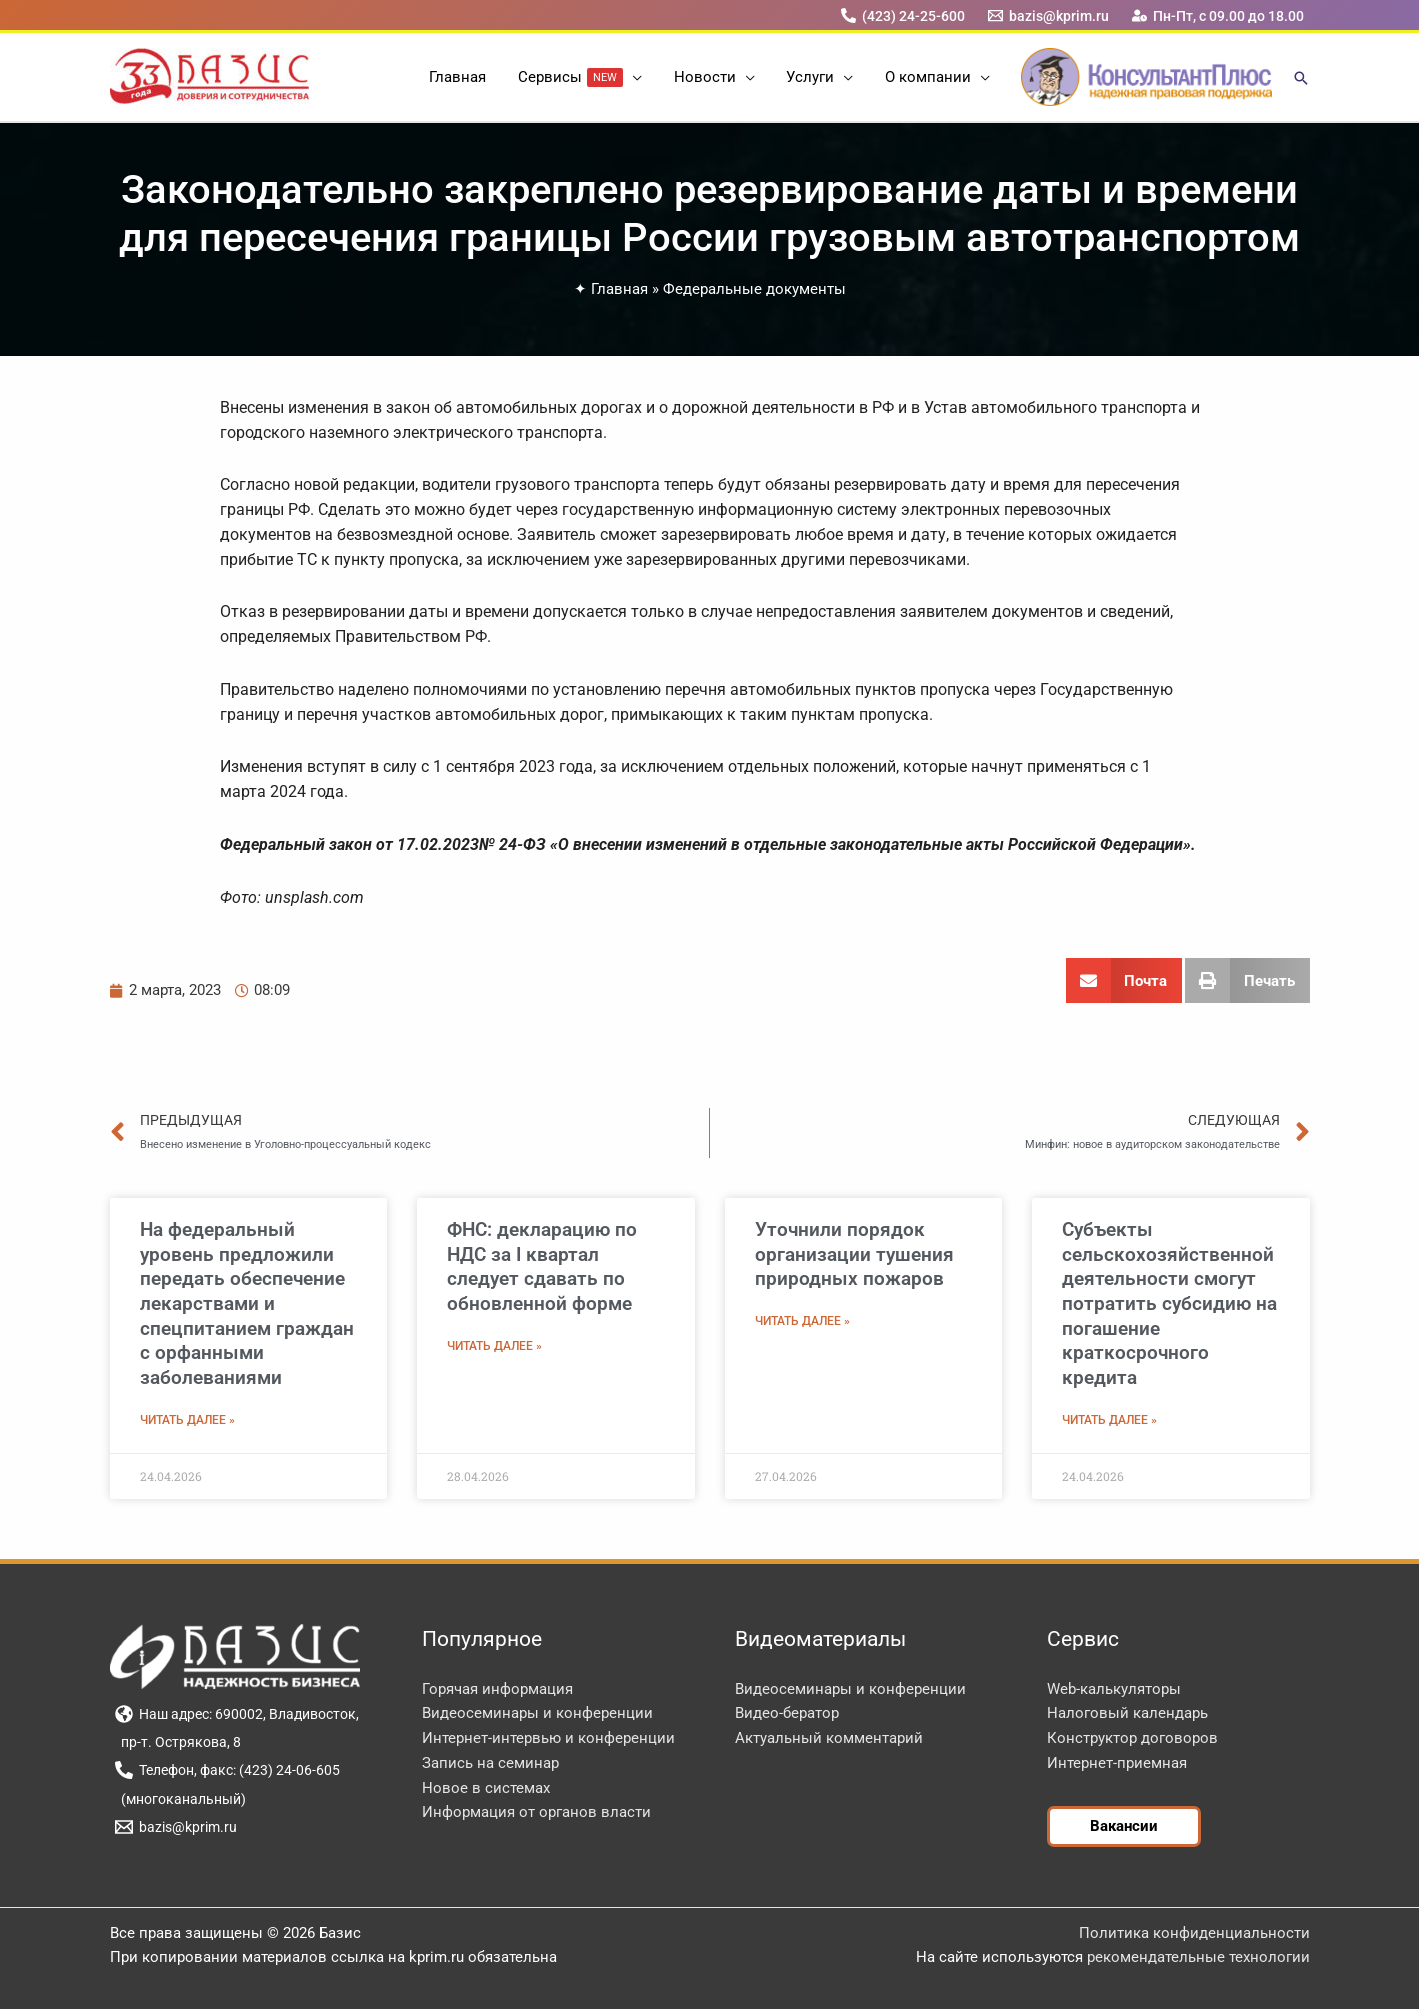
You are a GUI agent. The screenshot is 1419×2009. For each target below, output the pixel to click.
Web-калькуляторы (1114, 1689)
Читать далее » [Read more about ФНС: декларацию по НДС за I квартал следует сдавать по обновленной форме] (494, 1346)
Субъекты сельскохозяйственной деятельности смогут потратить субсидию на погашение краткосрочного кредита (1169, 1303)
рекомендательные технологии (1198, 1957)
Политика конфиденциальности (1194, 1933)
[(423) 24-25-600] (902, 15)
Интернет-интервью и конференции (548, 1738)
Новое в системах (486, 1788)
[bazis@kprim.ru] (1048, 15)
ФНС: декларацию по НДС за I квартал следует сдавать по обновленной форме (542, 1266)
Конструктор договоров (1132, 1738)
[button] (634, 77)
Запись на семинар (490, 1763)
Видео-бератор (787, 1713)
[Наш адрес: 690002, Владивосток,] (237, 1714)
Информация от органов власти (536, 1812)
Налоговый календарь (1127, 1713)
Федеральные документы (754, 289)
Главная (619, 289)
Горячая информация (497, 1689)
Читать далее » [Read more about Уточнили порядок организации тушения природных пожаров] (802, 1321)
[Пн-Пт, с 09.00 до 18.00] (1217, 15)
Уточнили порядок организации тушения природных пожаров (854, 1254)
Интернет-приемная (1117, 1763)
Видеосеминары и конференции (537, 1713)
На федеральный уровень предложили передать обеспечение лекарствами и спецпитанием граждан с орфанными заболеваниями (247, 1303)
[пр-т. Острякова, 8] (178, 1742)
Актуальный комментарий (829, 1738)
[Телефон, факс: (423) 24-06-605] (228, 1770)
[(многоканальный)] (181, 1799)
